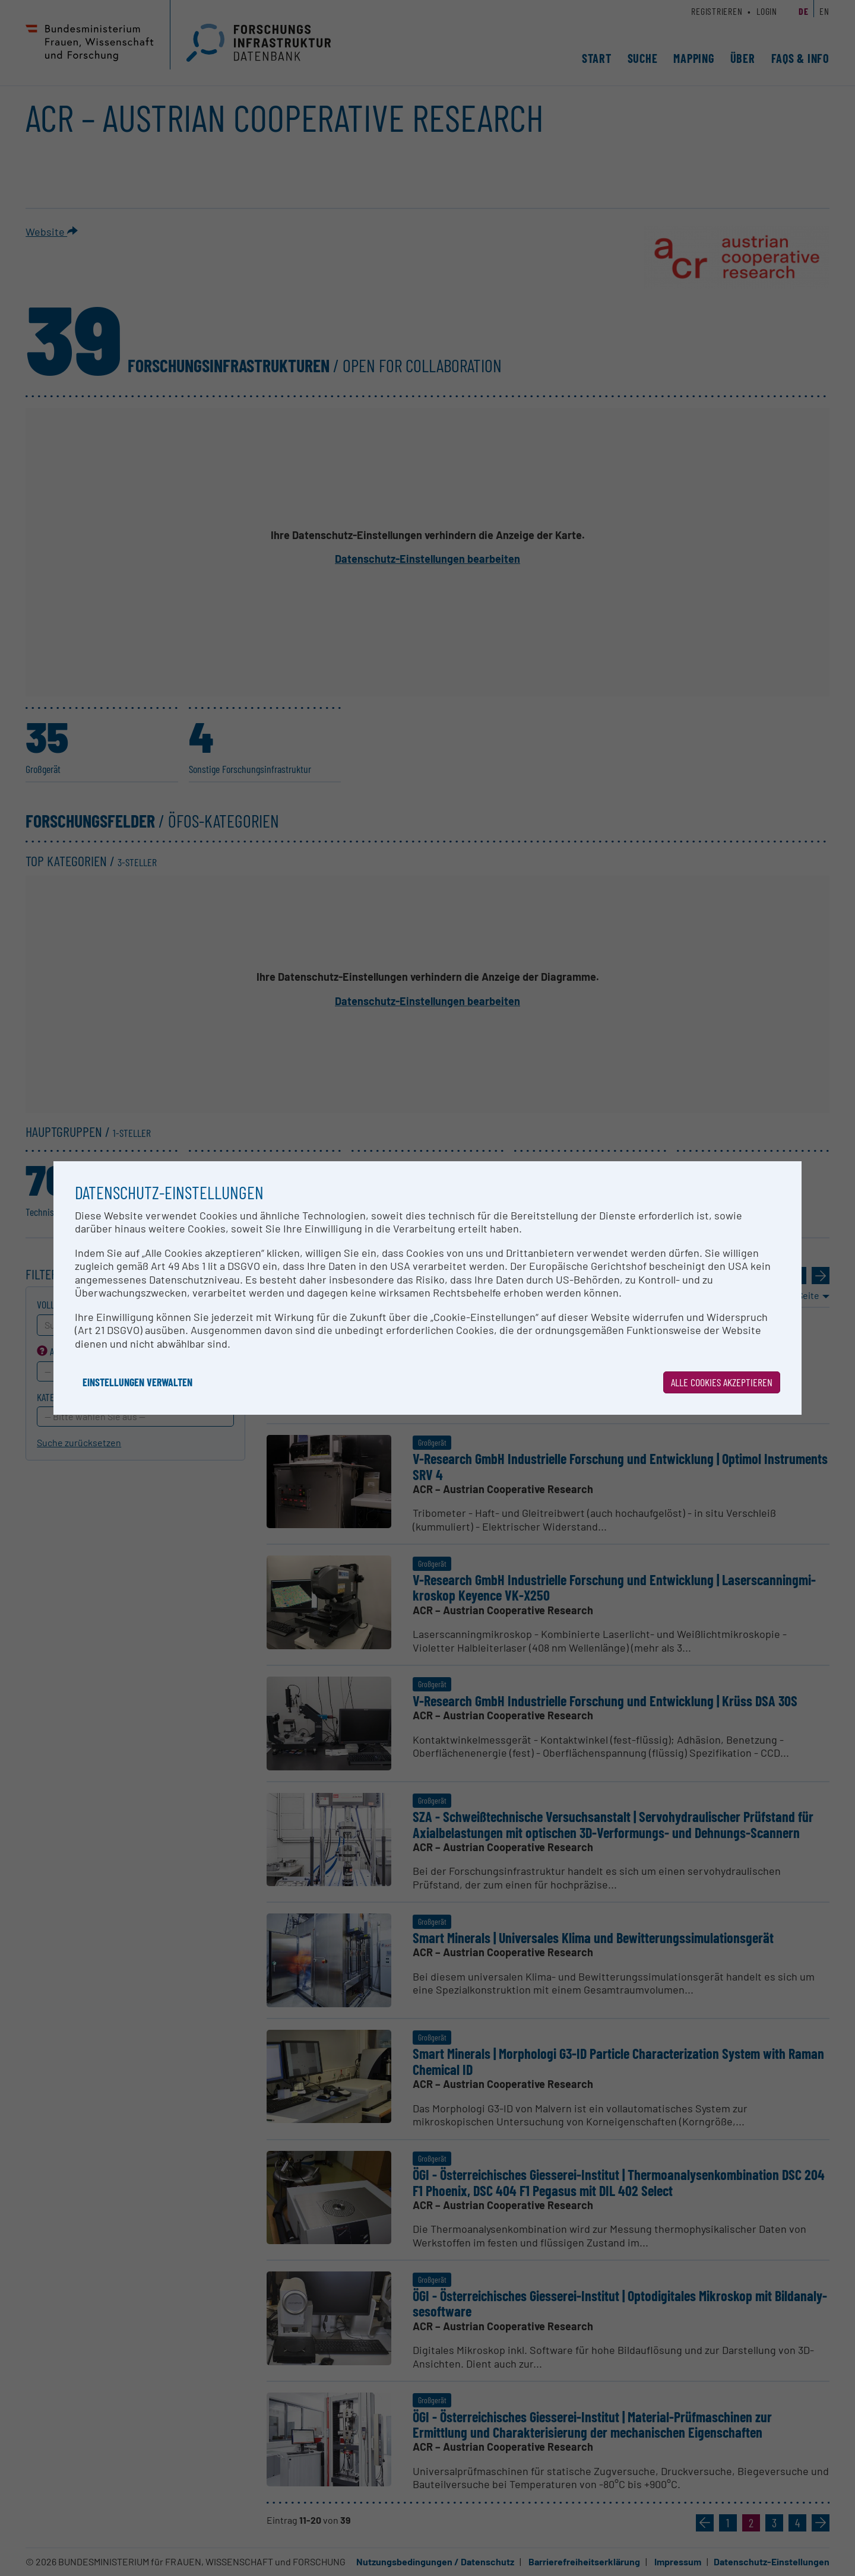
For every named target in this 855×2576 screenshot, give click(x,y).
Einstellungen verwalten (137, 1382)
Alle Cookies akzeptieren (721, 1382)
